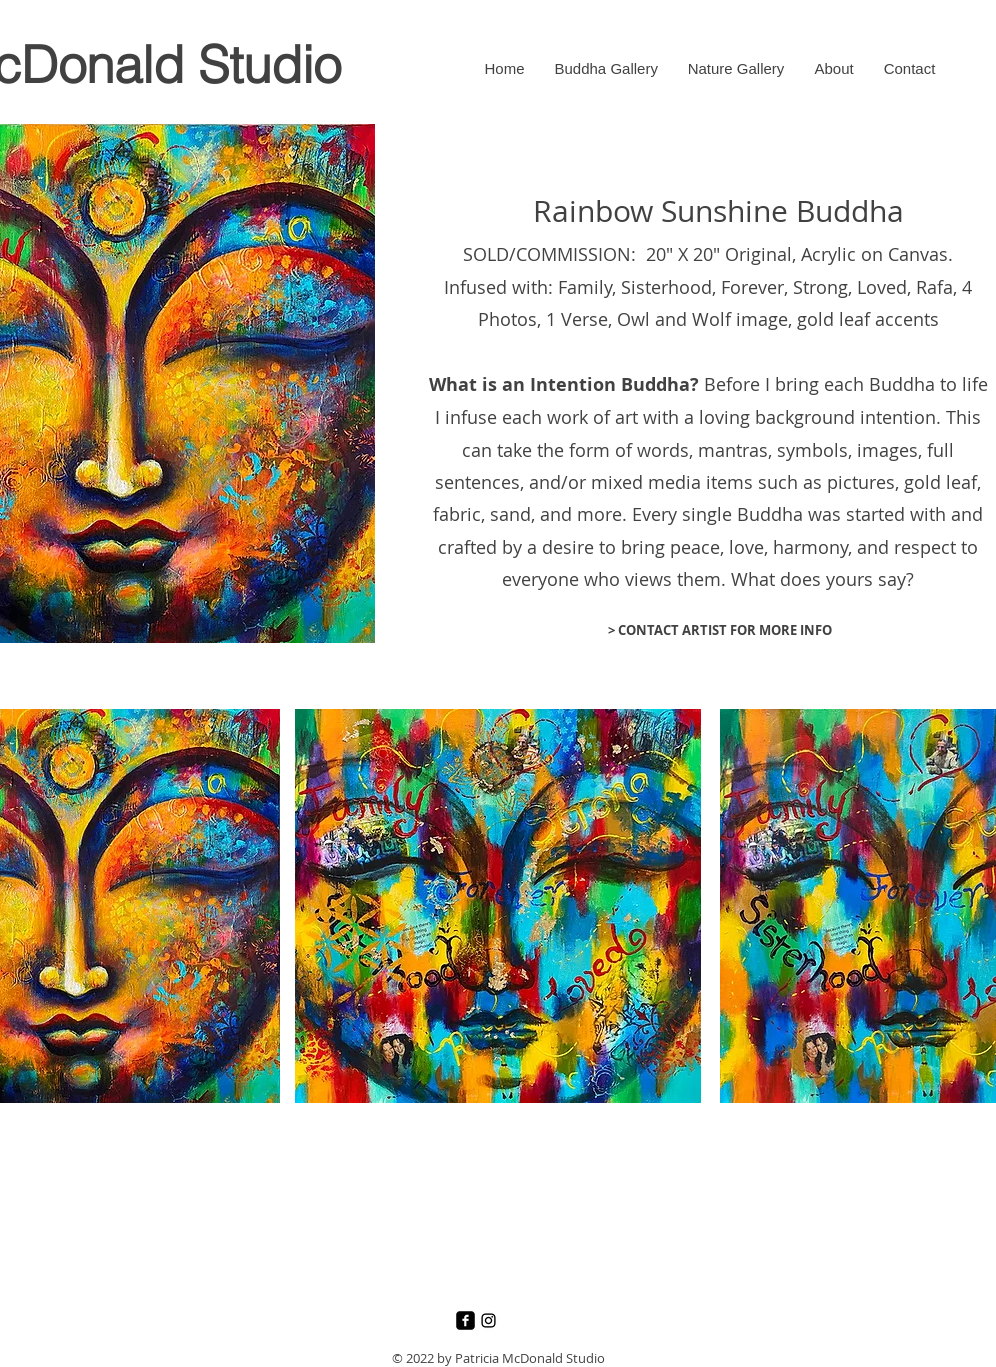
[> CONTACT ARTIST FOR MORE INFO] (720, 630)
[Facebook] (465, 1320)
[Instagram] (488, 1320)
